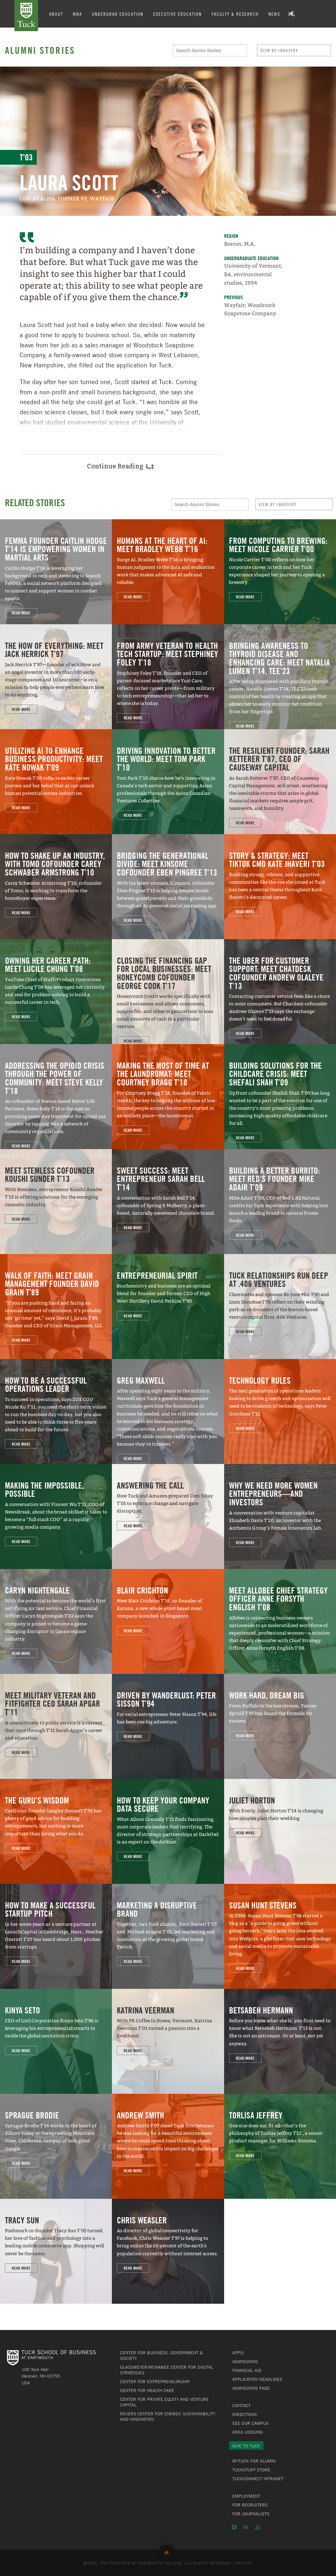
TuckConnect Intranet (258, 2478)
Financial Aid (247, 2370)
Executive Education (178, 14)
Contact (241, 2405)
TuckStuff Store (251, 2469)
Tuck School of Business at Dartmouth (26, 15)
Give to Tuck (246, 2445)
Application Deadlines (257, 2379)
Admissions (245, 2361)
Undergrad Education (118, 14)
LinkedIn (245, 2527)
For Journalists (250, 2513)
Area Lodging (247, 2432)
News (275, 14)
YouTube (257, 2527)
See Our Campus (250, 2423)
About (57, 14)
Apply (238, 2352)
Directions (244, 2414)
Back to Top (168, 2551)
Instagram (234, 2527)
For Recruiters (250, 2504)
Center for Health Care (147, 2390)
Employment (246, 2496)
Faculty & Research (235, 14)
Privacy (244, 2563)
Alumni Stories (40, 50)
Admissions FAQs (251, 2388)
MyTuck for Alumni (254, 2460)
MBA (78, 14)
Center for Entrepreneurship (155, 2381)
